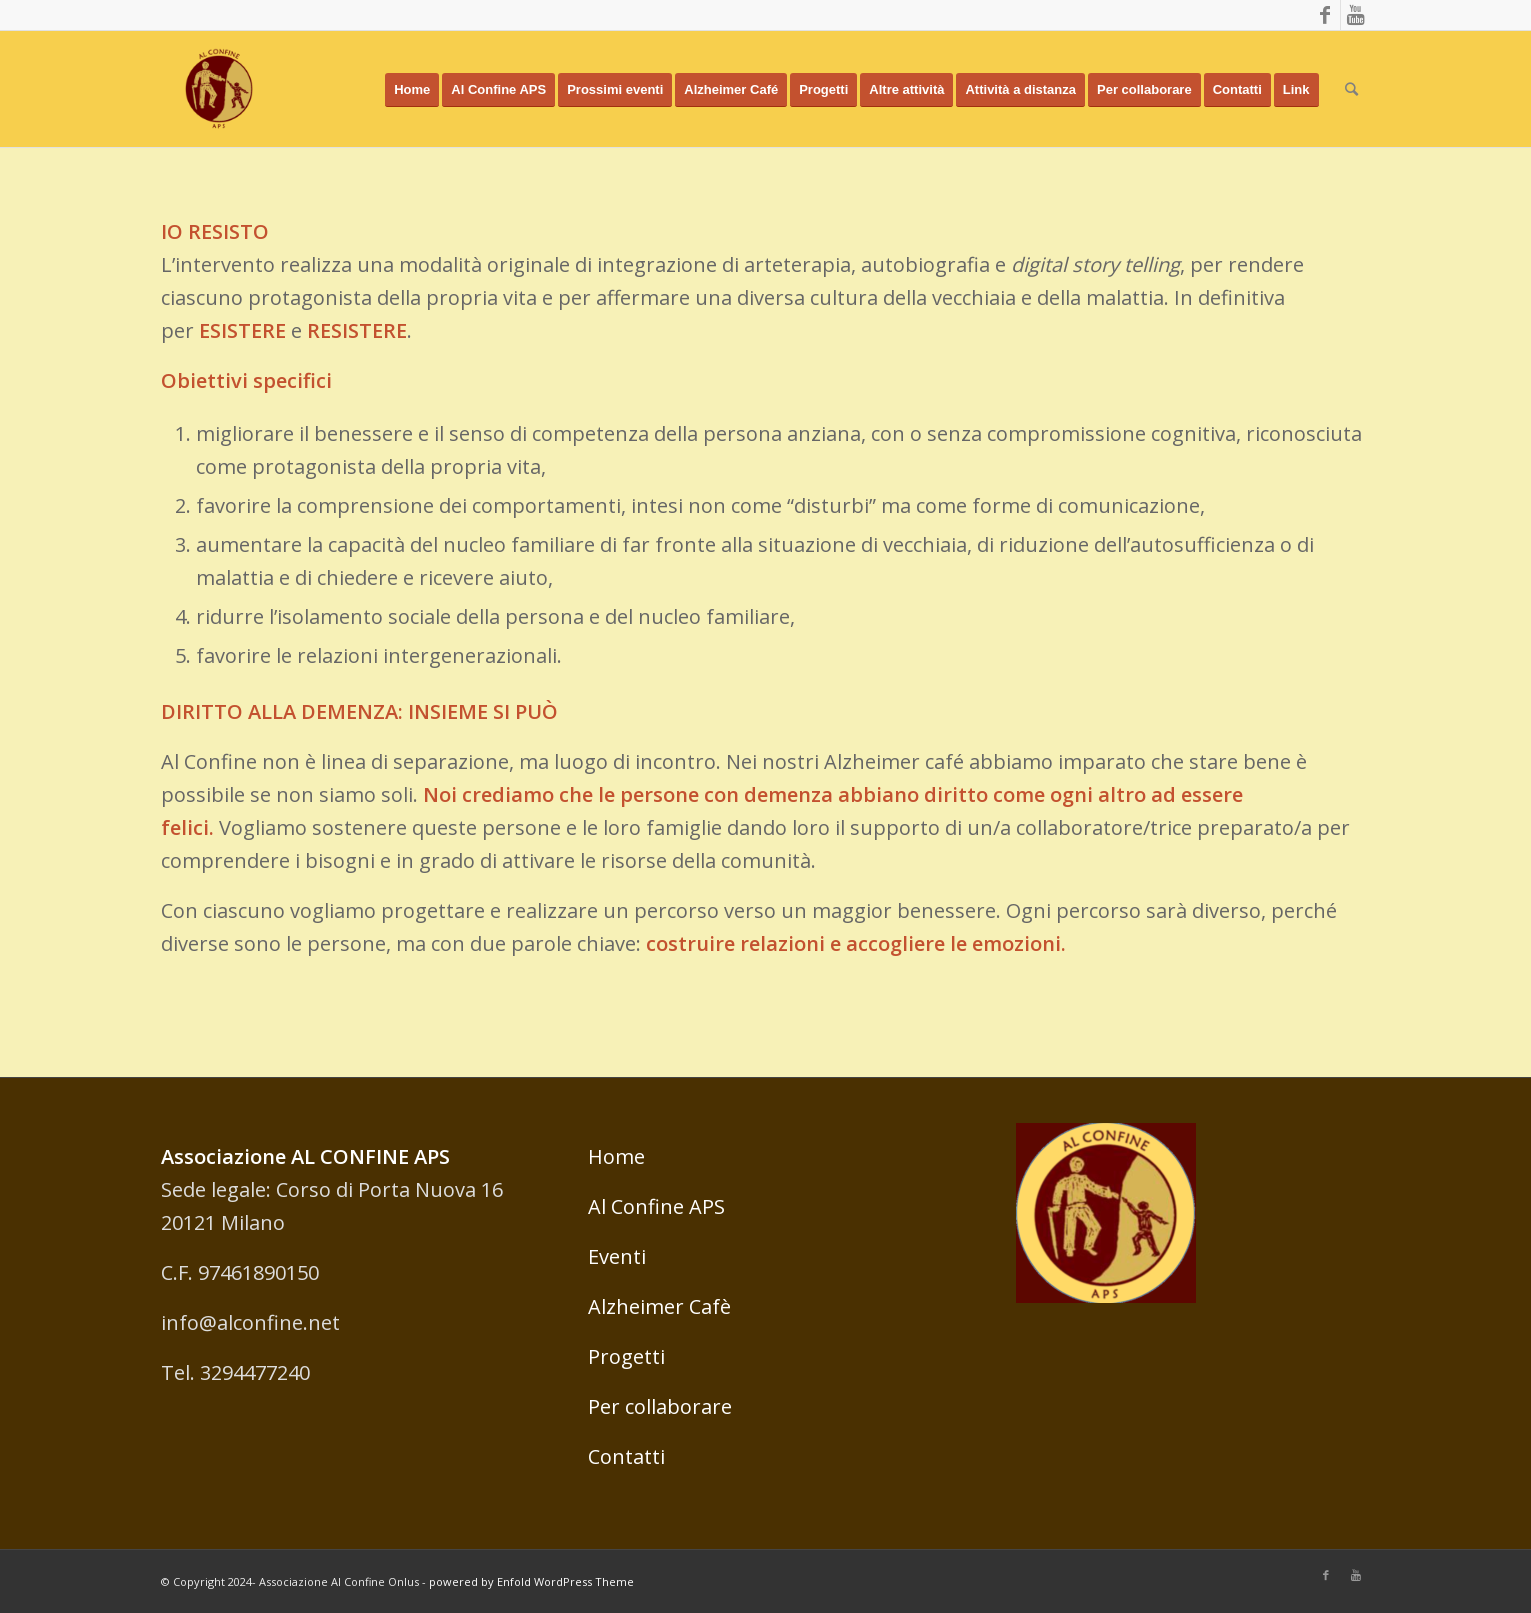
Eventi (617, 1256)
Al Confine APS (656, 1206)
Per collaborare (660, 1406)
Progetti (626, 1356)
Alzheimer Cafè (659, 1306)
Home (616, 1156)
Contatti (626, 1456)
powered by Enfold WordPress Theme (531, 1581)
